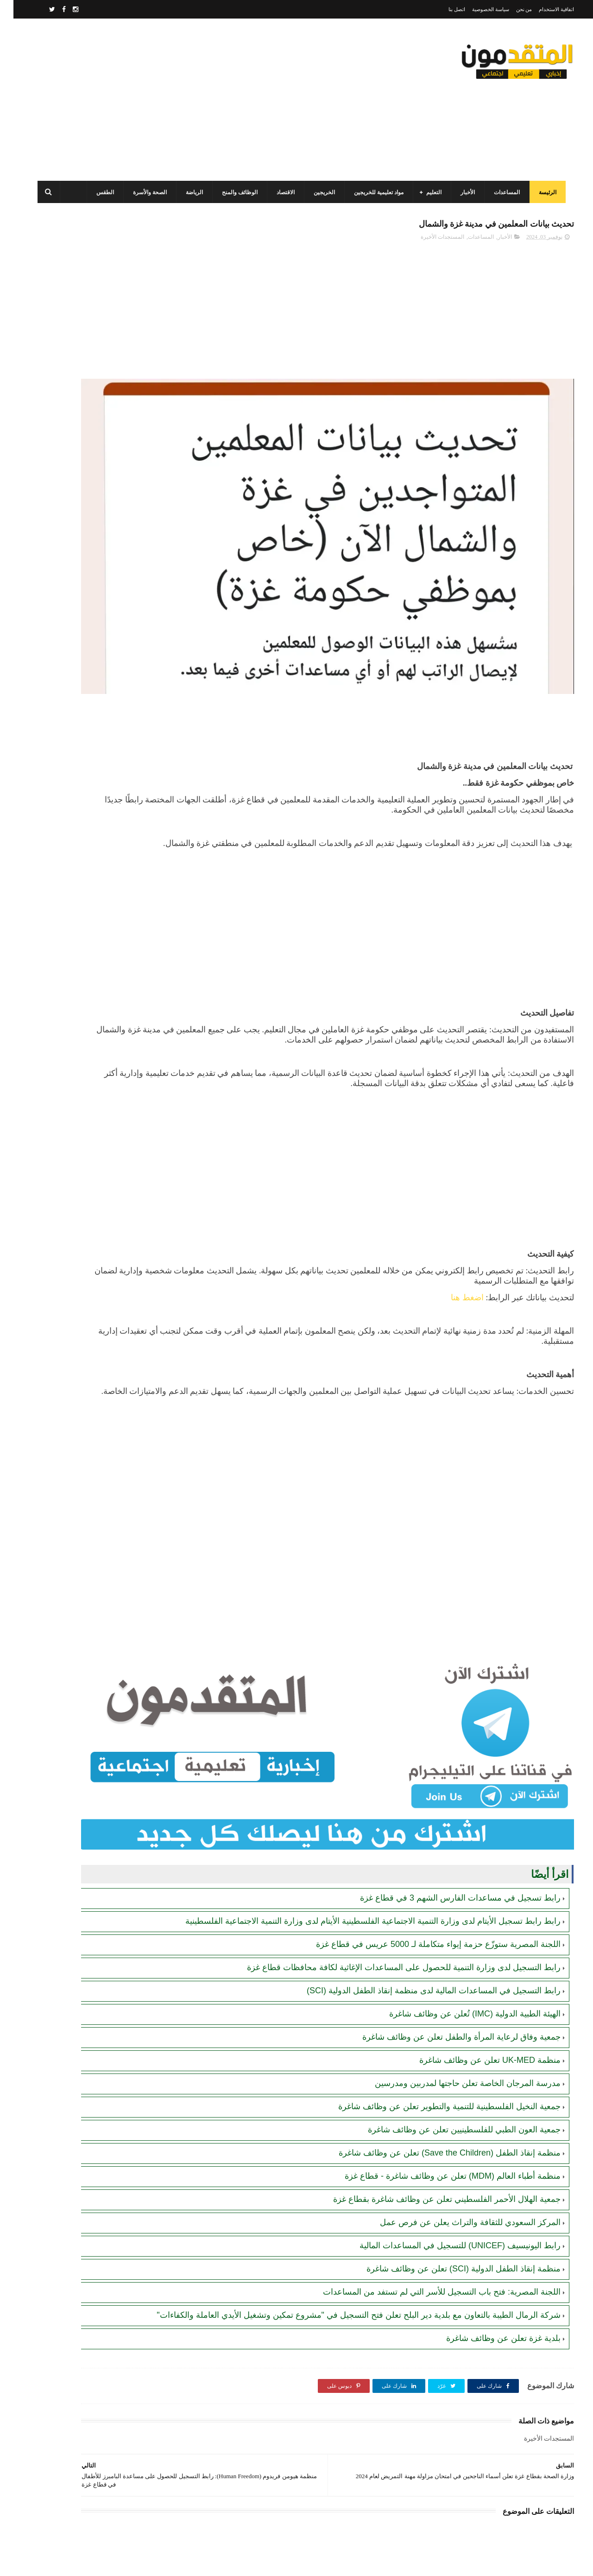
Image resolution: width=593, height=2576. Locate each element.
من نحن (511, 9)
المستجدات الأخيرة (429, 241)
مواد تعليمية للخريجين (373, 192)
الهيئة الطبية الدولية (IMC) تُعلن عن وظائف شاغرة (461, 1911)
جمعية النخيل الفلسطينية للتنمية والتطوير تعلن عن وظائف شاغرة (436, 2004)
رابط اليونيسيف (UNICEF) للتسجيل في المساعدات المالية (446, 2143)
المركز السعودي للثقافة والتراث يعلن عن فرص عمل (456, 2119)
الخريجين (319, 192)
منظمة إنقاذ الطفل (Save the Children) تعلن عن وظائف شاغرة (436, 2050)
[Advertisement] (201, 100)
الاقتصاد (280, 192)
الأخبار (462, 192)
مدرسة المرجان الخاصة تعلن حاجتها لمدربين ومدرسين (454, 1980)
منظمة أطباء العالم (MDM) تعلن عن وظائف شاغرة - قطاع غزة (439, 2073)
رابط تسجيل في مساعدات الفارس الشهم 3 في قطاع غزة (447, 1784)
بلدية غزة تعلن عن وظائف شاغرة (490, 2247)
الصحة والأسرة (145, 192)
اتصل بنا (443, 9)
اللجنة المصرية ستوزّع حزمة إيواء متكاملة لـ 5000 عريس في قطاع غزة (425, 1841)
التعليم (428, 192)
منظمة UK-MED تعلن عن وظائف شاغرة (476, 1957)
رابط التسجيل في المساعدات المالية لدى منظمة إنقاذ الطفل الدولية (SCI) (420, 1888)
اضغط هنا (453, 1232)
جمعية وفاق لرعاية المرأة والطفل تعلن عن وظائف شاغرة (448, 1934)
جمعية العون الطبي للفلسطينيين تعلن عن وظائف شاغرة (450, 2027)
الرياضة (189, 192)
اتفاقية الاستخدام (543, 9)
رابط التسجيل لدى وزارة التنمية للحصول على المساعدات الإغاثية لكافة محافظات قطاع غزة (390, 1865)
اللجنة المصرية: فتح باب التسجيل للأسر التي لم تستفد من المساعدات (428, 2189)
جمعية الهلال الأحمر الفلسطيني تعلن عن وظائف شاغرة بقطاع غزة (433, 2096)
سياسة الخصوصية (477, 9)
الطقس (100, 192)
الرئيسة (542, 192)
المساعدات (502, 192)
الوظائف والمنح (234, 192)
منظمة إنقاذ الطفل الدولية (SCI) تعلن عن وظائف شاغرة (450, 2166)
